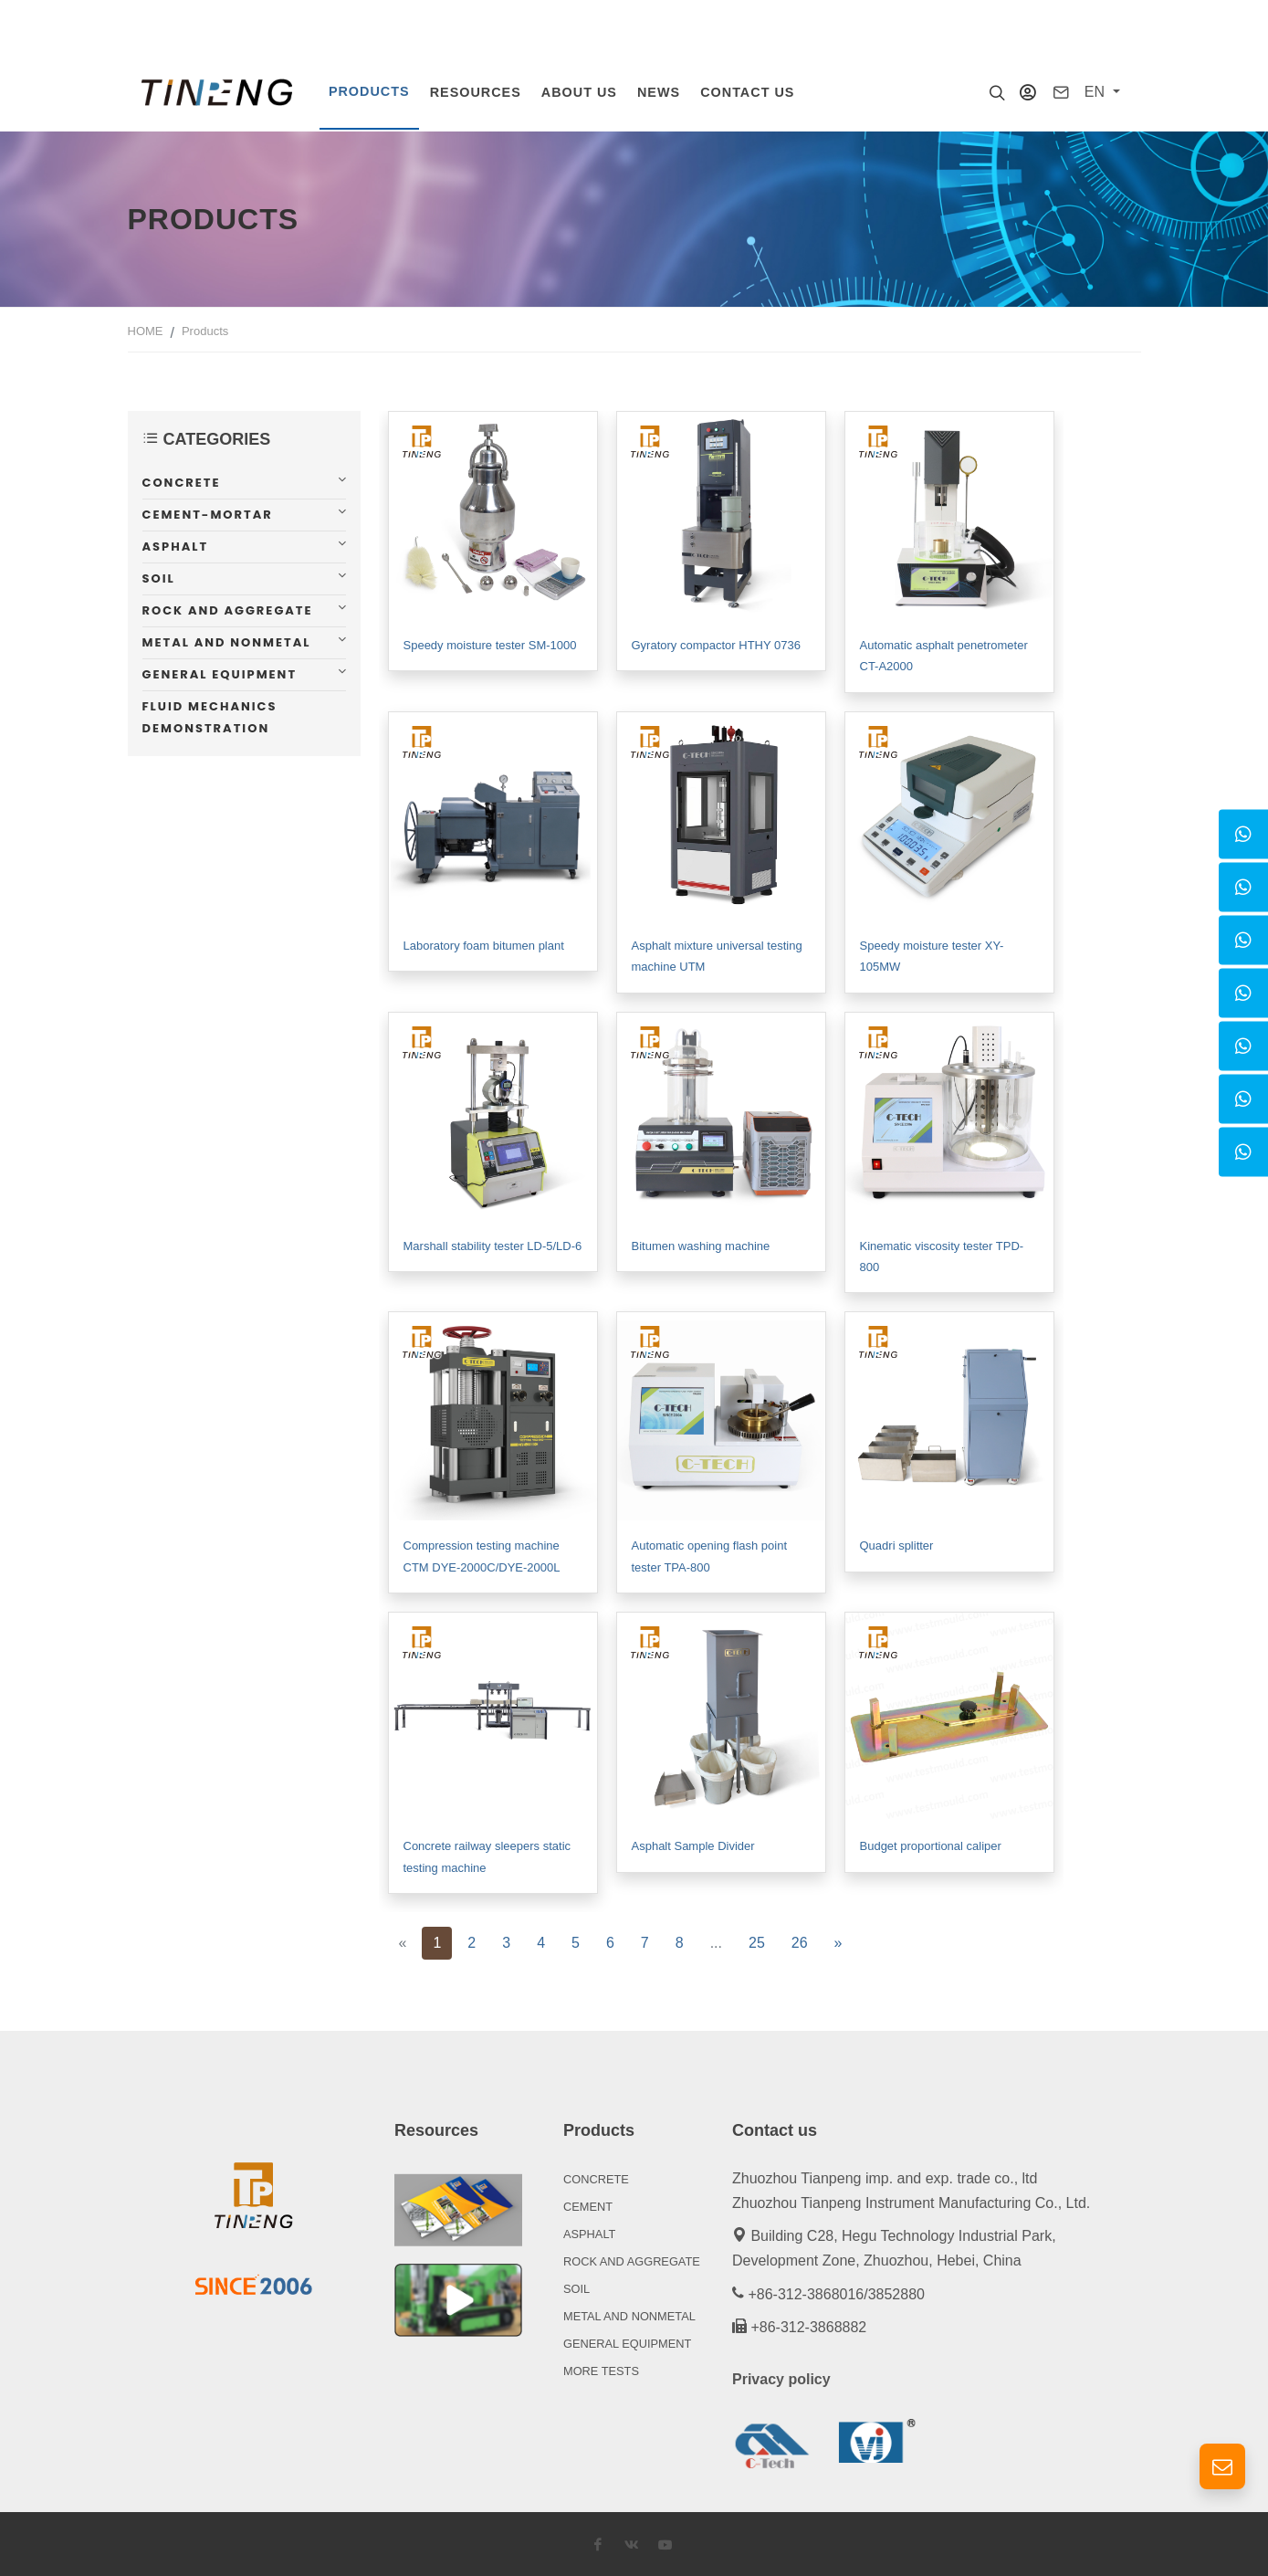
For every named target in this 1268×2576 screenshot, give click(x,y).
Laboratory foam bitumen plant (483, 944)
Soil (158, 576)
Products (205, 329)
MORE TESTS (601, 2369)
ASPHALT (589, 2232)
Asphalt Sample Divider (693, 1844)
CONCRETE (596, 2177)
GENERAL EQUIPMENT (627, 2342)
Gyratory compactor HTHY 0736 (716, 643)
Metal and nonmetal (226, 640)
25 (757, 1941)
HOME (145, 329)
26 (799, 1941)
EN (1097, 92)
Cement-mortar (207, 512)
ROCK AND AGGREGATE (631, 2259)
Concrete (181, 480)
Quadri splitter (897, 1544)
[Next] (838, 1941)
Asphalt (175, 544)
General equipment (220, 672)
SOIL (576, 2287)
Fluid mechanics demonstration (210, 715)
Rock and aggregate (227, 608)
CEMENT (588, 2205)
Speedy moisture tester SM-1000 (490, 643)
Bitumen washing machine (701, 1244)
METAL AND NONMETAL (629, 2314)
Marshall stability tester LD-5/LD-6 (492, 1244)
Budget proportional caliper (930, 1844)
